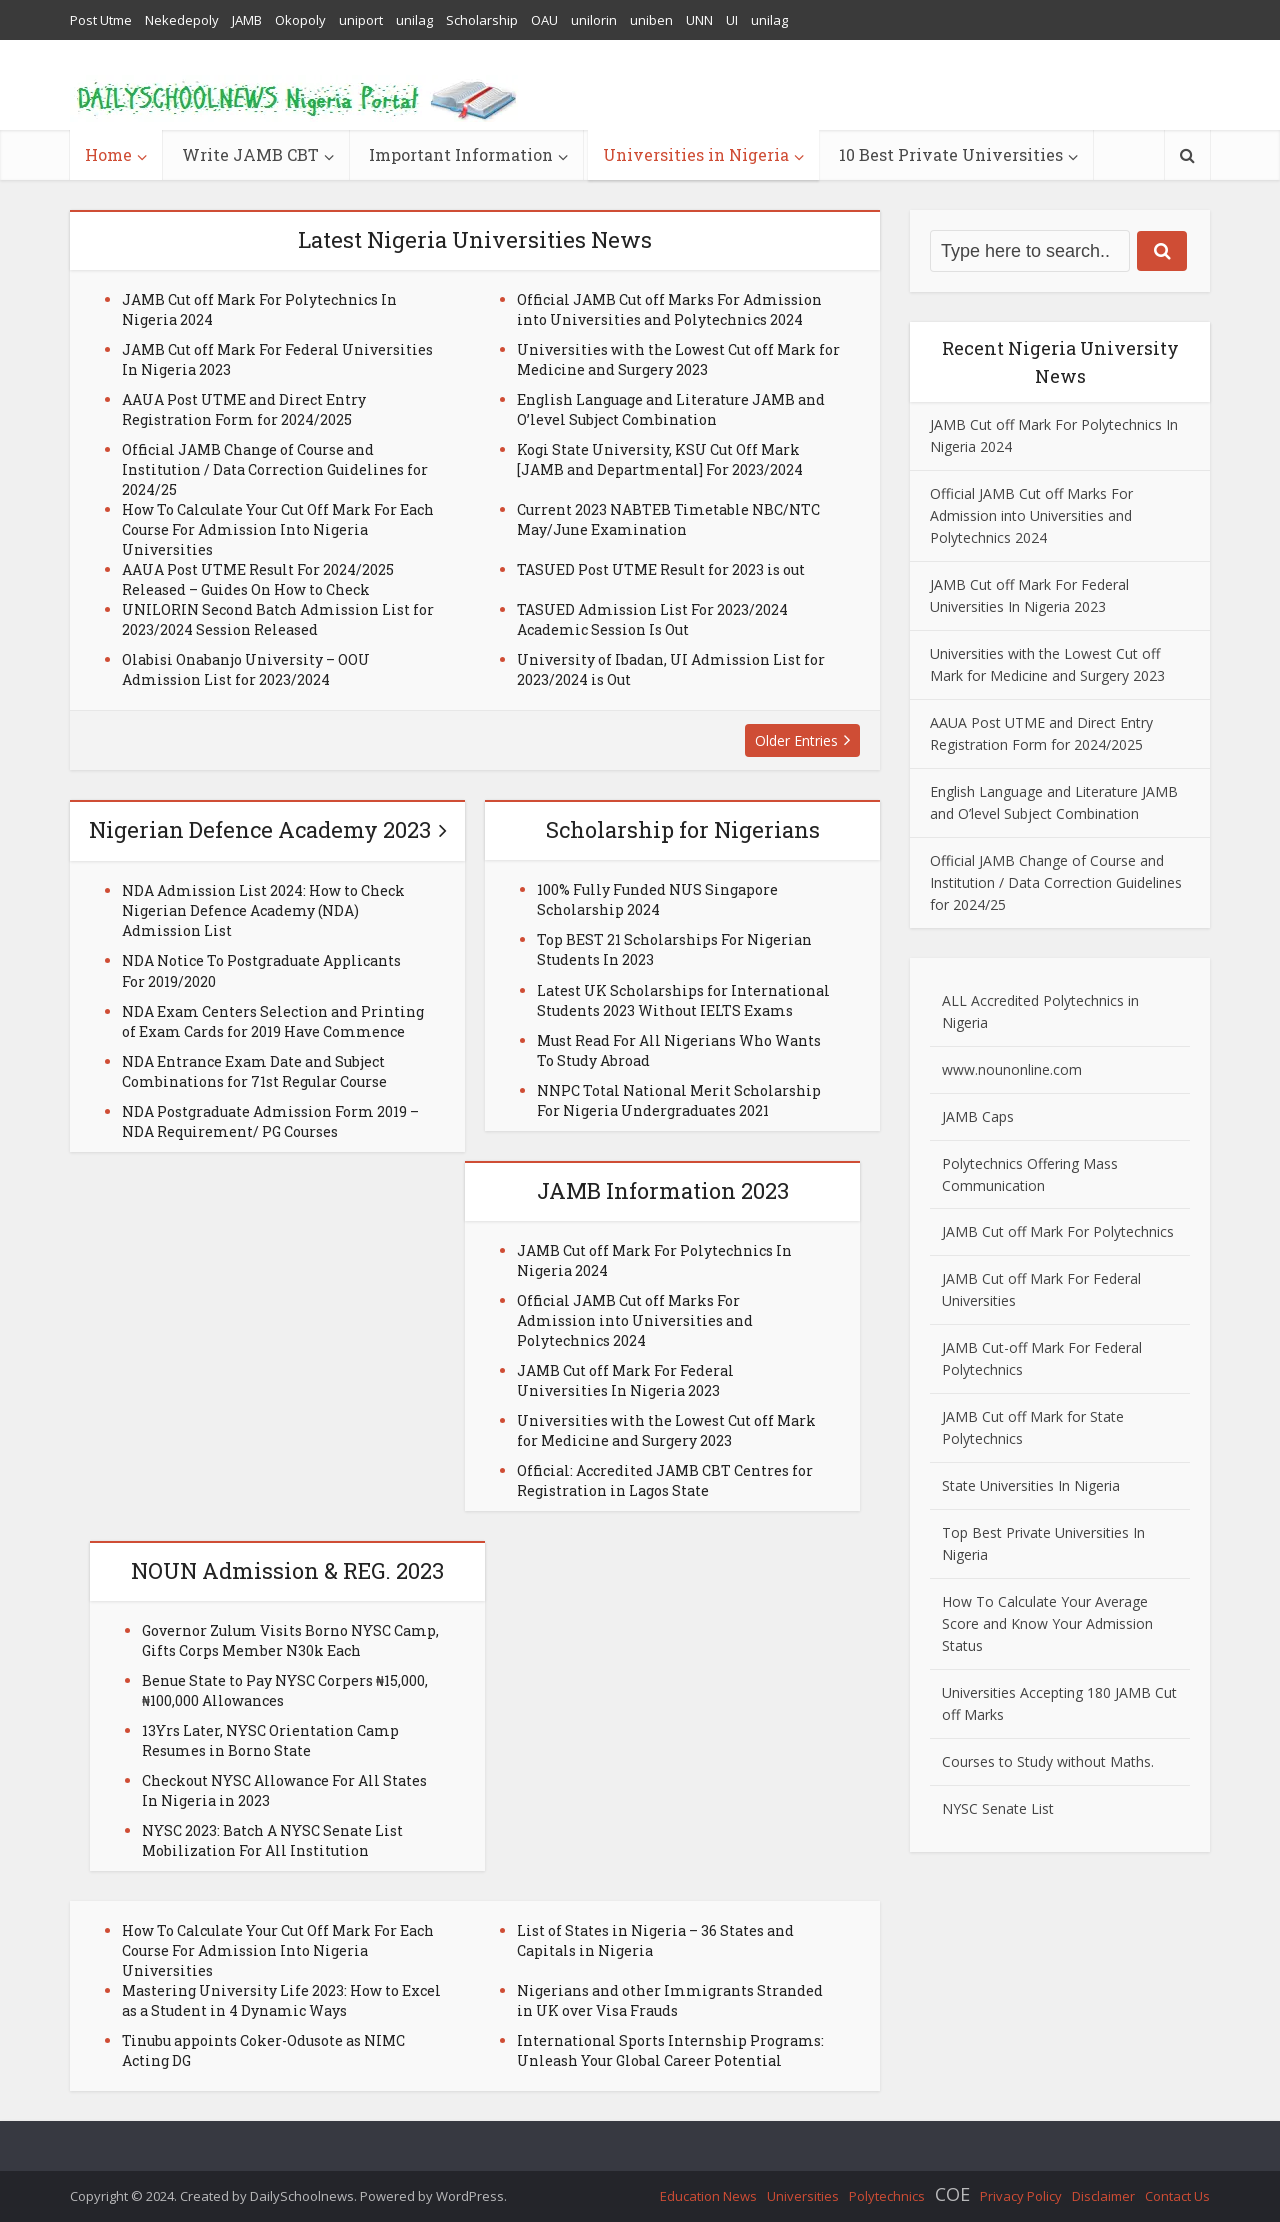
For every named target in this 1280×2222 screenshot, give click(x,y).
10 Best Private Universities (951, 154)
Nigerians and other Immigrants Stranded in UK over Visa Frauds (670, 2000)
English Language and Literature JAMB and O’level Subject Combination (671, 409)
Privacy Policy (1021, 2196)
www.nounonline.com (1012, 1069)
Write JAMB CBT (250, 154)
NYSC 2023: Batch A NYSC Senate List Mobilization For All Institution (272, 1840)
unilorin (594, 20)
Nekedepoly (182, 20)
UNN (699, 20)
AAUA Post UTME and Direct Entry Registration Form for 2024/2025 (244, 409)
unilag (414, 20)
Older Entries (796, 740)
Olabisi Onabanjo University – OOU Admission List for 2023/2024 (246, 669)
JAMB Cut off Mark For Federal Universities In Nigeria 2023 (625, 1380)
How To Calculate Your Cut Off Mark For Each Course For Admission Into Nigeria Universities (278, 529)
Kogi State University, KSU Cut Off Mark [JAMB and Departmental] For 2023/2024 (660, 459)
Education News (708, 2196)
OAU (544, 20)
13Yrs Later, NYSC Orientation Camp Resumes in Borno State (270, 1740)
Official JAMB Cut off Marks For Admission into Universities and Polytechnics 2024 (669, 309)
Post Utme (101, 20)
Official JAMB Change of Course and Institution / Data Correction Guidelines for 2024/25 (275, 469)
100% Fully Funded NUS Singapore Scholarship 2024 (657, 899)
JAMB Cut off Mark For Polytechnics (1058, 1231)
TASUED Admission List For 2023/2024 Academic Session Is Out (652, 619)
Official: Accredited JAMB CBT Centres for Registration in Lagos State (665, 1480)
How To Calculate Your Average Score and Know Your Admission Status (1047, 1623)
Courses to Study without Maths (1046, 1761)
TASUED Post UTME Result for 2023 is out (661, 569)
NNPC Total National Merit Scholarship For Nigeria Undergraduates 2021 (679, 1100)
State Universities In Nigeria (1031, 1485)
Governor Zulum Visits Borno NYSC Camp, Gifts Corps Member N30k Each (290, 1640)
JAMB (247, 20)
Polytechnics (887, 2196)
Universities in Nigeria (696, 154)
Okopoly (300, 20)
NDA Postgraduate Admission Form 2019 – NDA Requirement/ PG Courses (270, 1121)
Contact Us (1177, 2196)
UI (732, 20)
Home (108, 154)
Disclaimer (1103, 2196)
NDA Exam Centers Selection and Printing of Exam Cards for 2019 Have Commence (273, 1021)
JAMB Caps (978, 1116)
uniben (651, 20)
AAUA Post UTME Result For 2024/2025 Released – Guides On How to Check (258, 579)
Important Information (461, 154)
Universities (803, 2196)
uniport (361, 20)
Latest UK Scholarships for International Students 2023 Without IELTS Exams (683, 1000)
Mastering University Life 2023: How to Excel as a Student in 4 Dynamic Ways (281, 2000)
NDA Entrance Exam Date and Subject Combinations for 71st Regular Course (254, 1071)
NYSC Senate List (998, 1808)
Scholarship (482, 20)
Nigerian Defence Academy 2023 (260, 829)
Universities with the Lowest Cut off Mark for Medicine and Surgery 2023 (678, 359)
